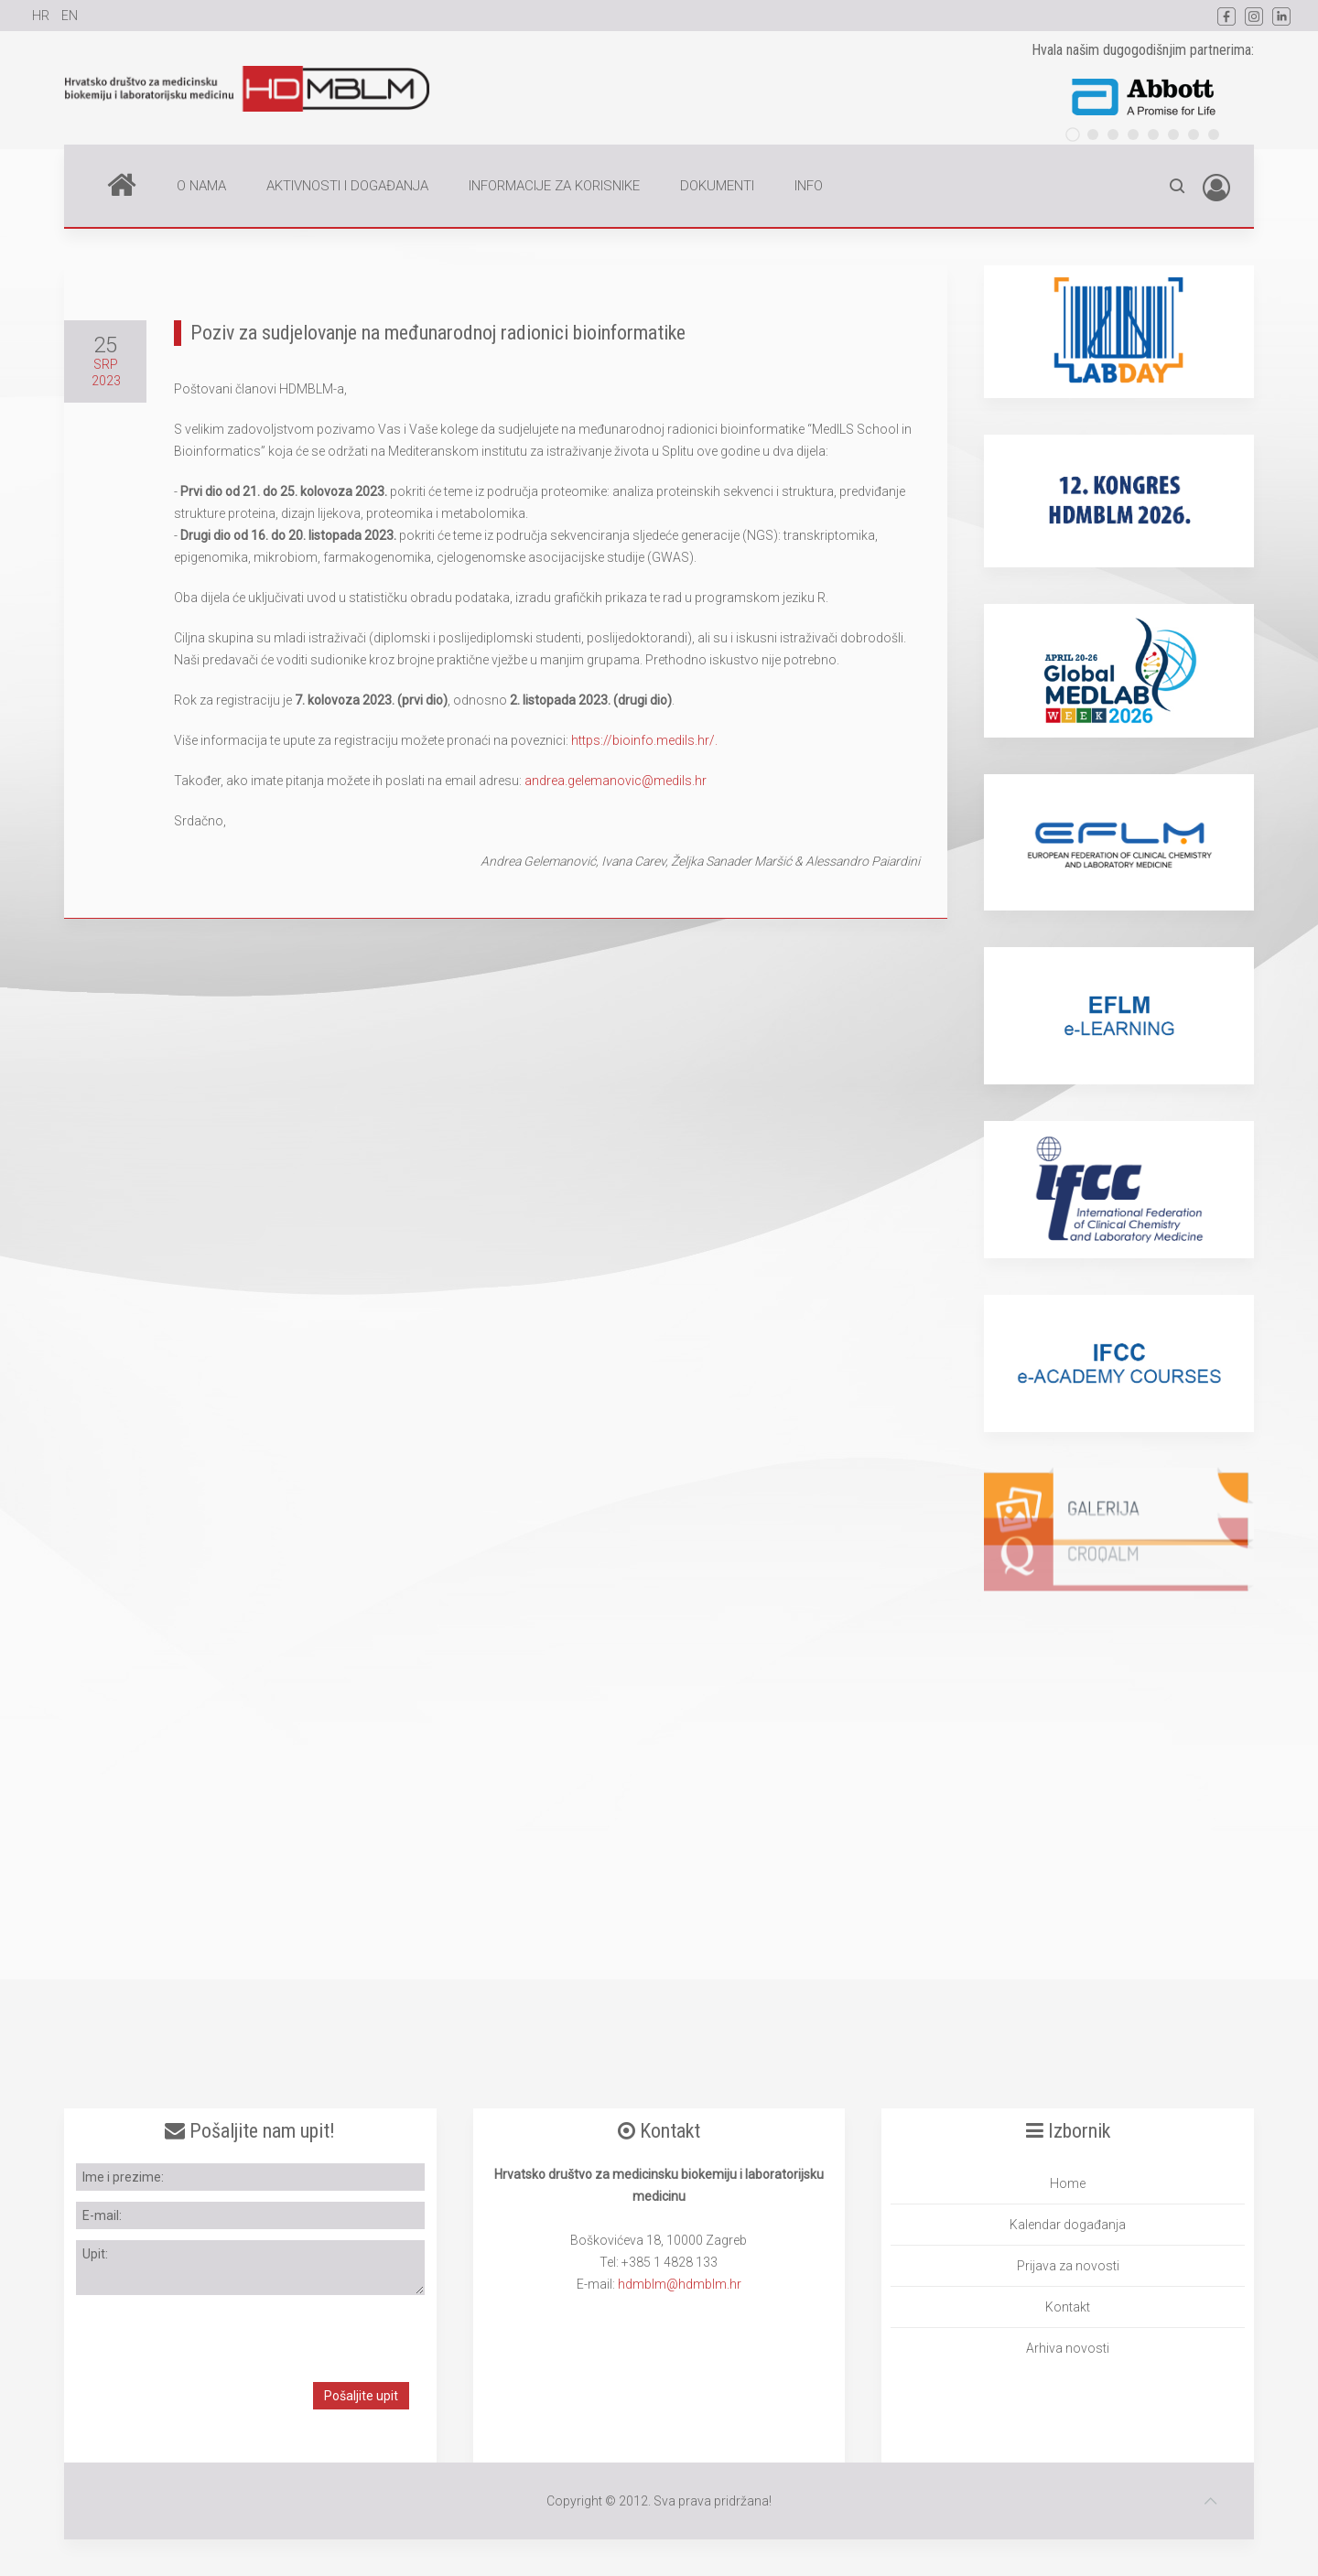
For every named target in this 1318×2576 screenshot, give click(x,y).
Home (121, 183)
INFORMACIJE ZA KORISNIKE (554, 186)
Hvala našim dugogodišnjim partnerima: (1143, 50)
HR (42, 15)
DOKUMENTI (717, 186)
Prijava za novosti (1068, 2265)
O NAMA (201, 186)
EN (69, 15)
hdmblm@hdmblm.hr (679, 2284)
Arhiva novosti (1067, 2348)
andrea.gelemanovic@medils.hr (615, 780)
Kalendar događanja (1068, 2224)
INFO (808, 186)
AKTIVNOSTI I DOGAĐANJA (347, 186)
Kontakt (1067, 2307)
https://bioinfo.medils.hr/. (644, 740)
